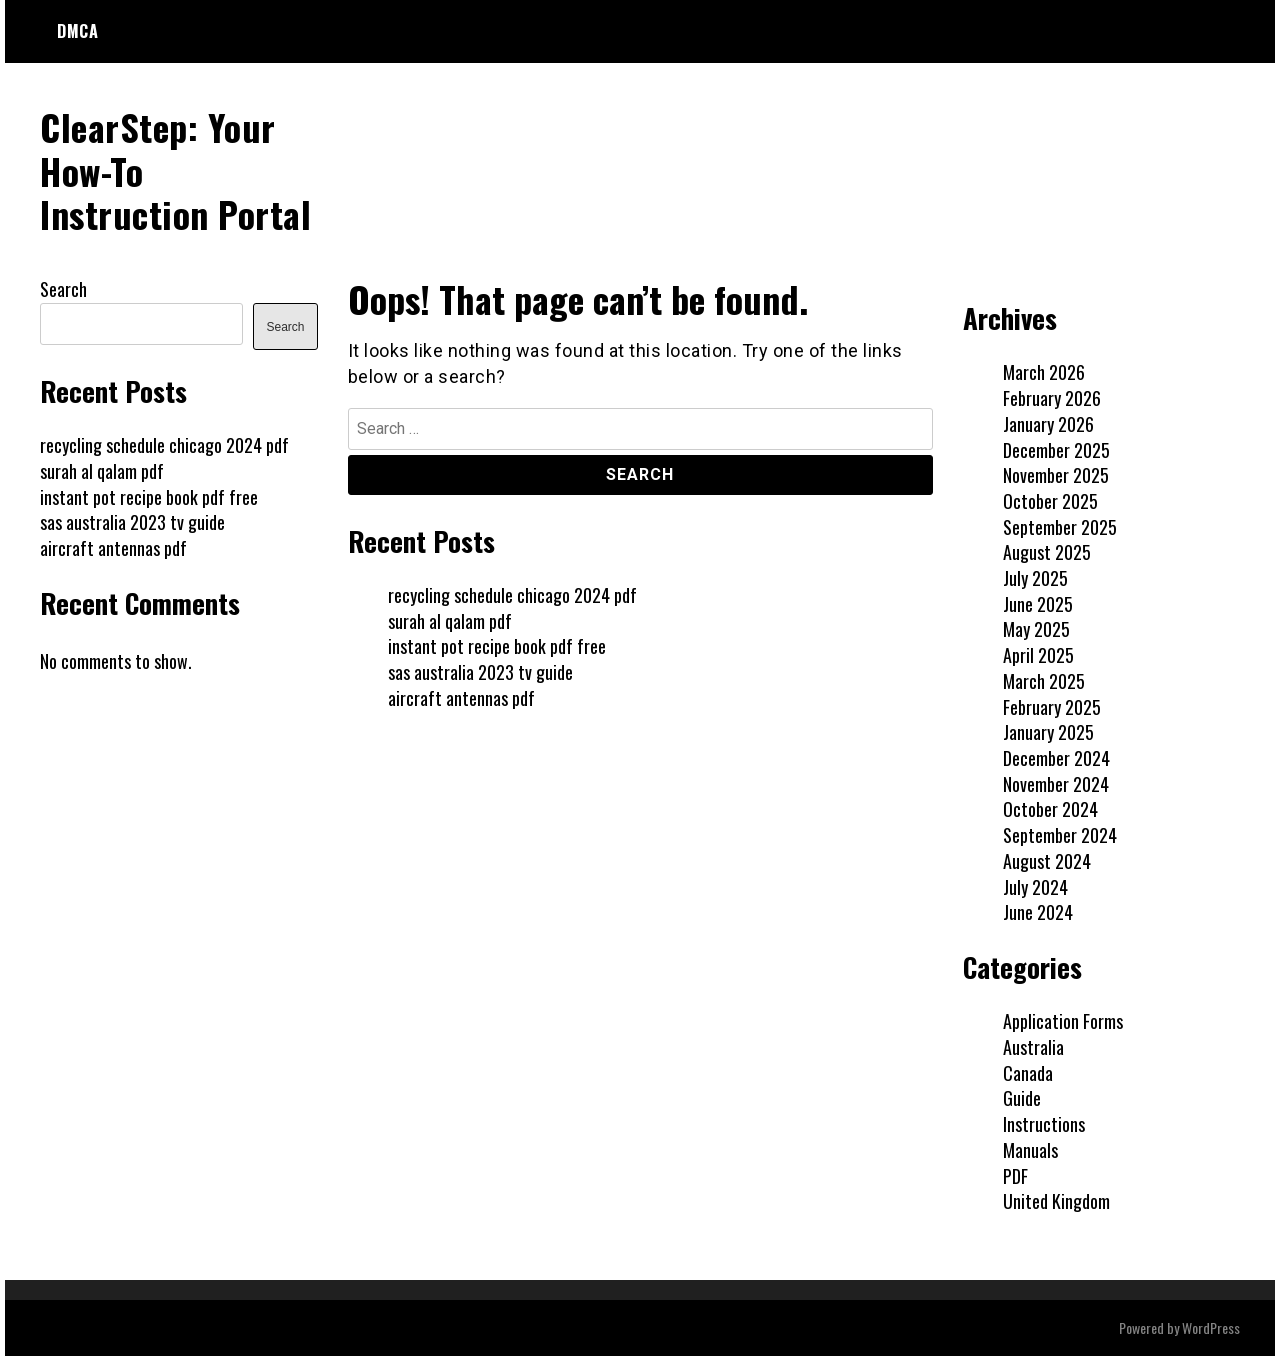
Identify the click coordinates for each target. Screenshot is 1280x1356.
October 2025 (1050, 501)
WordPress (1211, 1327)
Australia (1033, 1047)
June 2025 (1038, 604)
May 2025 (1036, 629)
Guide (1022, 1098)
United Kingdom (1056, 1201)
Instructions (1044, 1124)
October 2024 (1050, 809)
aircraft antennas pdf (461, 698)
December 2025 (1056, 450)
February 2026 (1052, 398)
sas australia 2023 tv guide (480, 672)
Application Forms (1063, 1021)
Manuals (1030, 1150)
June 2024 (1038, 912)
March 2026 (1044, 372)
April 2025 (1038, 655)
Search (63, 289)
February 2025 (1052, 707)
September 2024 (1060, 835)
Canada (1028, 1073)
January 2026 (1048, 424)
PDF (1015, 1176)
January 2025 (1048, 732)
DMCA (77, 31)
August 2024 (1047, 861)
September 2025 (1060, 527)
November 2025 (1056, 475)
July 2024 (1035, 887)
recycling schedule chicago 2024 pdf (512, 595)
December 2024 (1056, 758)
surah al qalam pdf (450, 621)
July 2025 (1035, 578)
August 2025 (1047, 552)
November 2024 (1056, 784)
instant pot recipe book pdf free (497, 646)
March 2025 (1044, 681)
